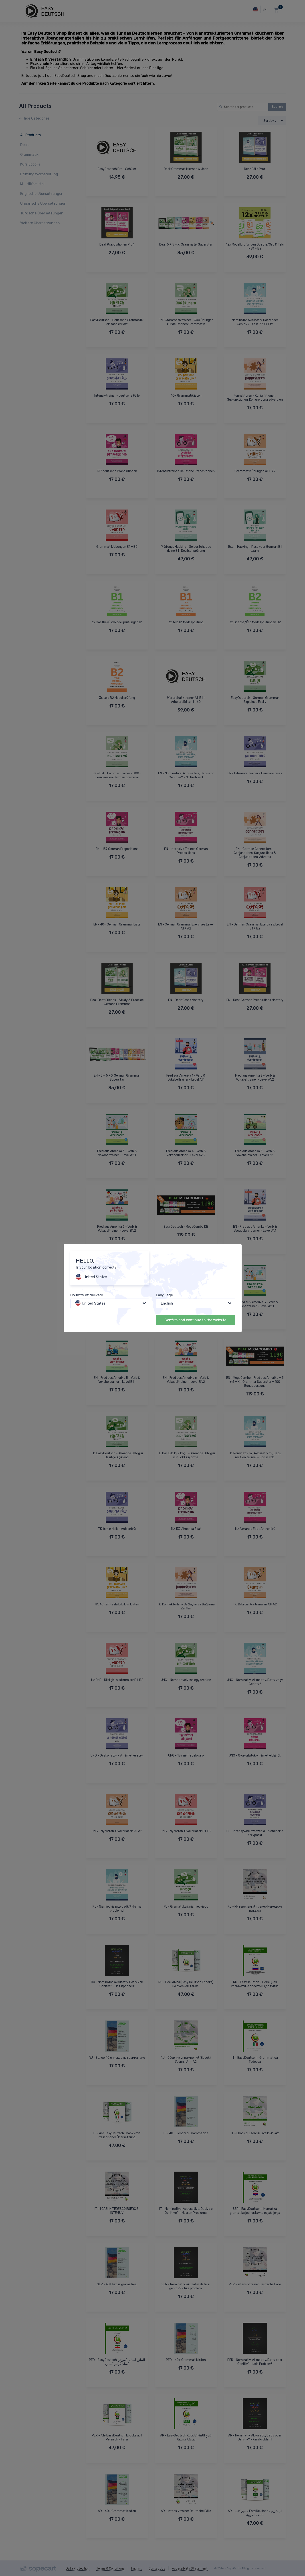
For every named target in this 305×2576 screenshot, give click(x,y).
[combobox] (109, 1303)
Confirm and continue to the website (195, 1320)
